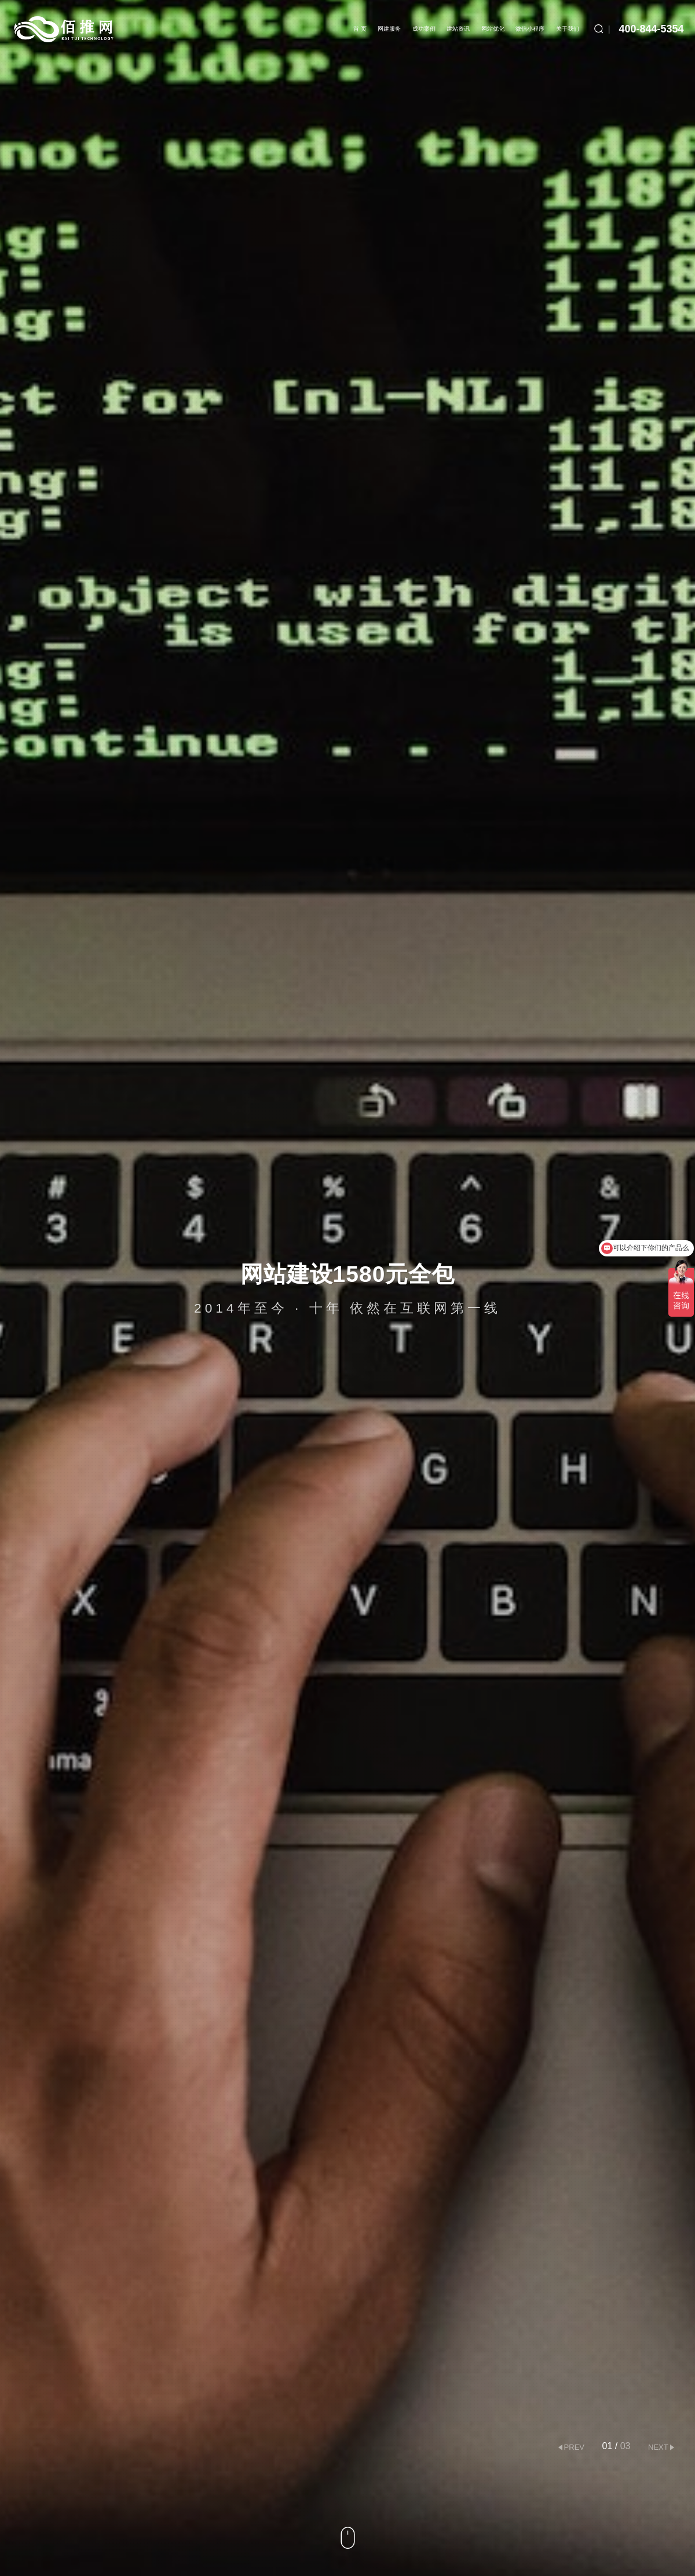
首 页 (360, 28)
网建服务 (389, 28)
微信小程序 (529, 28)
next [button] (658, 2447)
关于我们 (567, 28)
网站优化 (492, 28)
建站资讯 (458, 28)
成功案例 (424, 28)
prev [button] (574, 2447)
